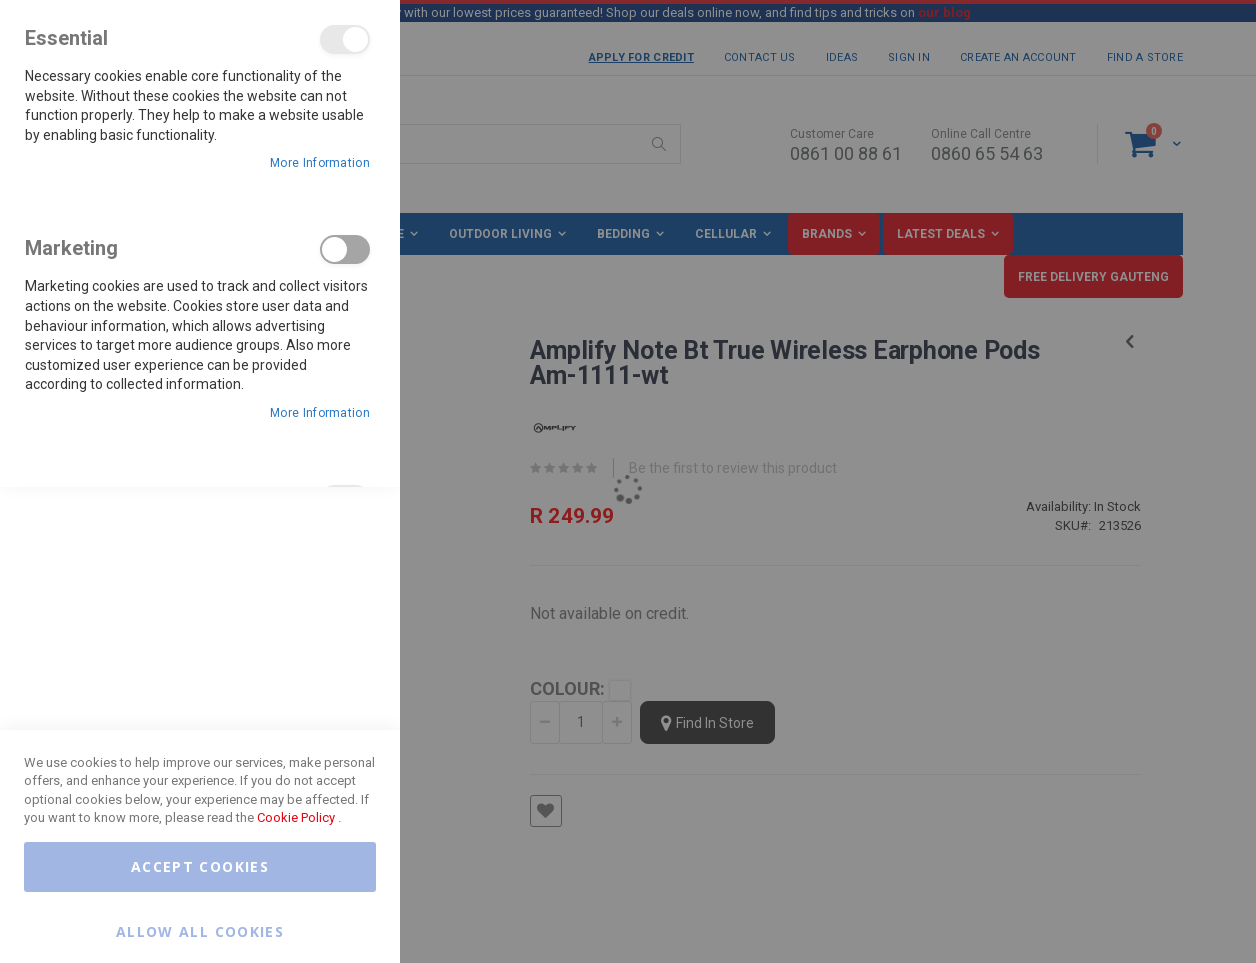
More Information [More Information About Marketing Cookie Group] (320, 413)
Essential (345, 39)
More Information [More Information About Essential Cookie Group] (320, 163)
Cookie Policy (296, 817)
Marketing (345, 249)
